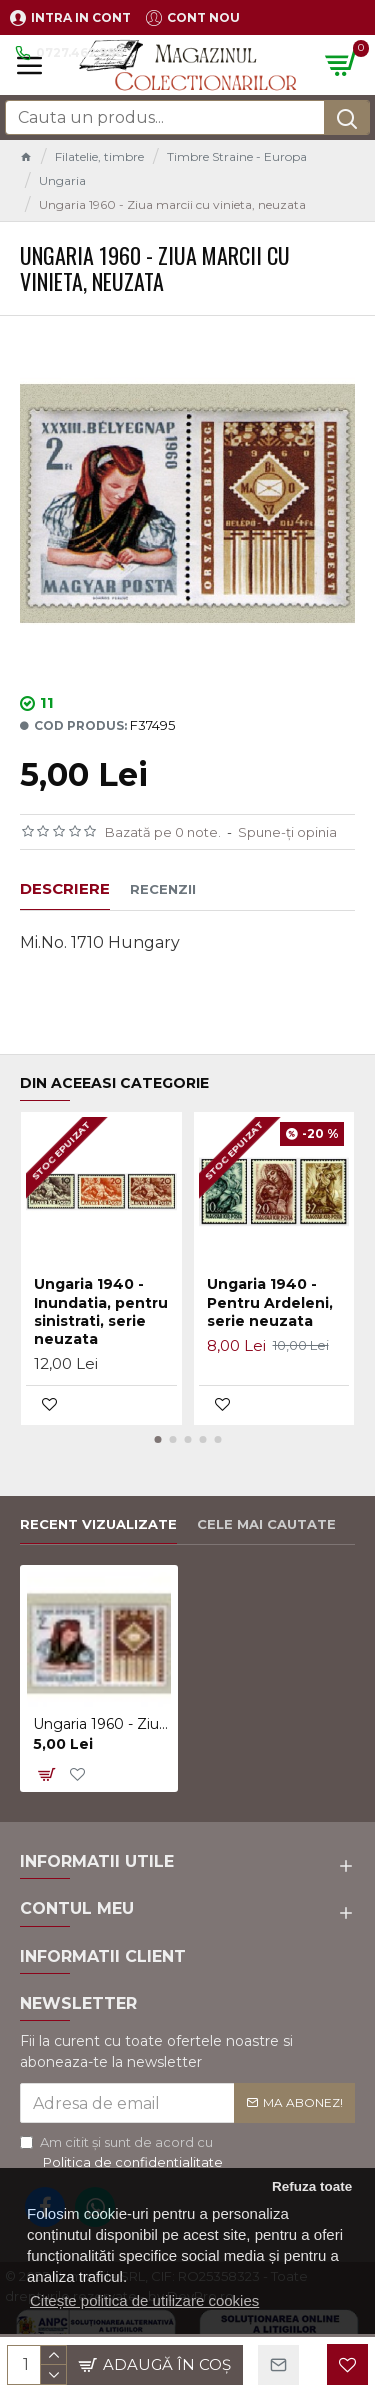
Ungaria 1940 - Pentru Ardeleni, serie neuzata (270, 1302)
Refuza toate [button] (312, 2186)
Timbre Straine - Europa (237, 156)
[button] (157, 1439)
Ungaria (62, 180)
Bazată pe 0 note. (163, 832)
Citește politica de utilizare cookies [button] (144, 2300)
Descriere (65, 889)
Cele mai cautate (266, 1524)
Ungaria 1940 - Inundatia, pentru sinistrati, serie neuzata (101, 1311)
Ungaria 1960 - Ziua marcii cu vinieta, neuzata (102, 1724)
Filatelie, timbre (99, 156)
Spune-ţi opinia (287, 832)
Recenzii (163, 889)
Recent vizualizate (98, 1524)
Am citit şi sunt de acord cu (123, 2153)
